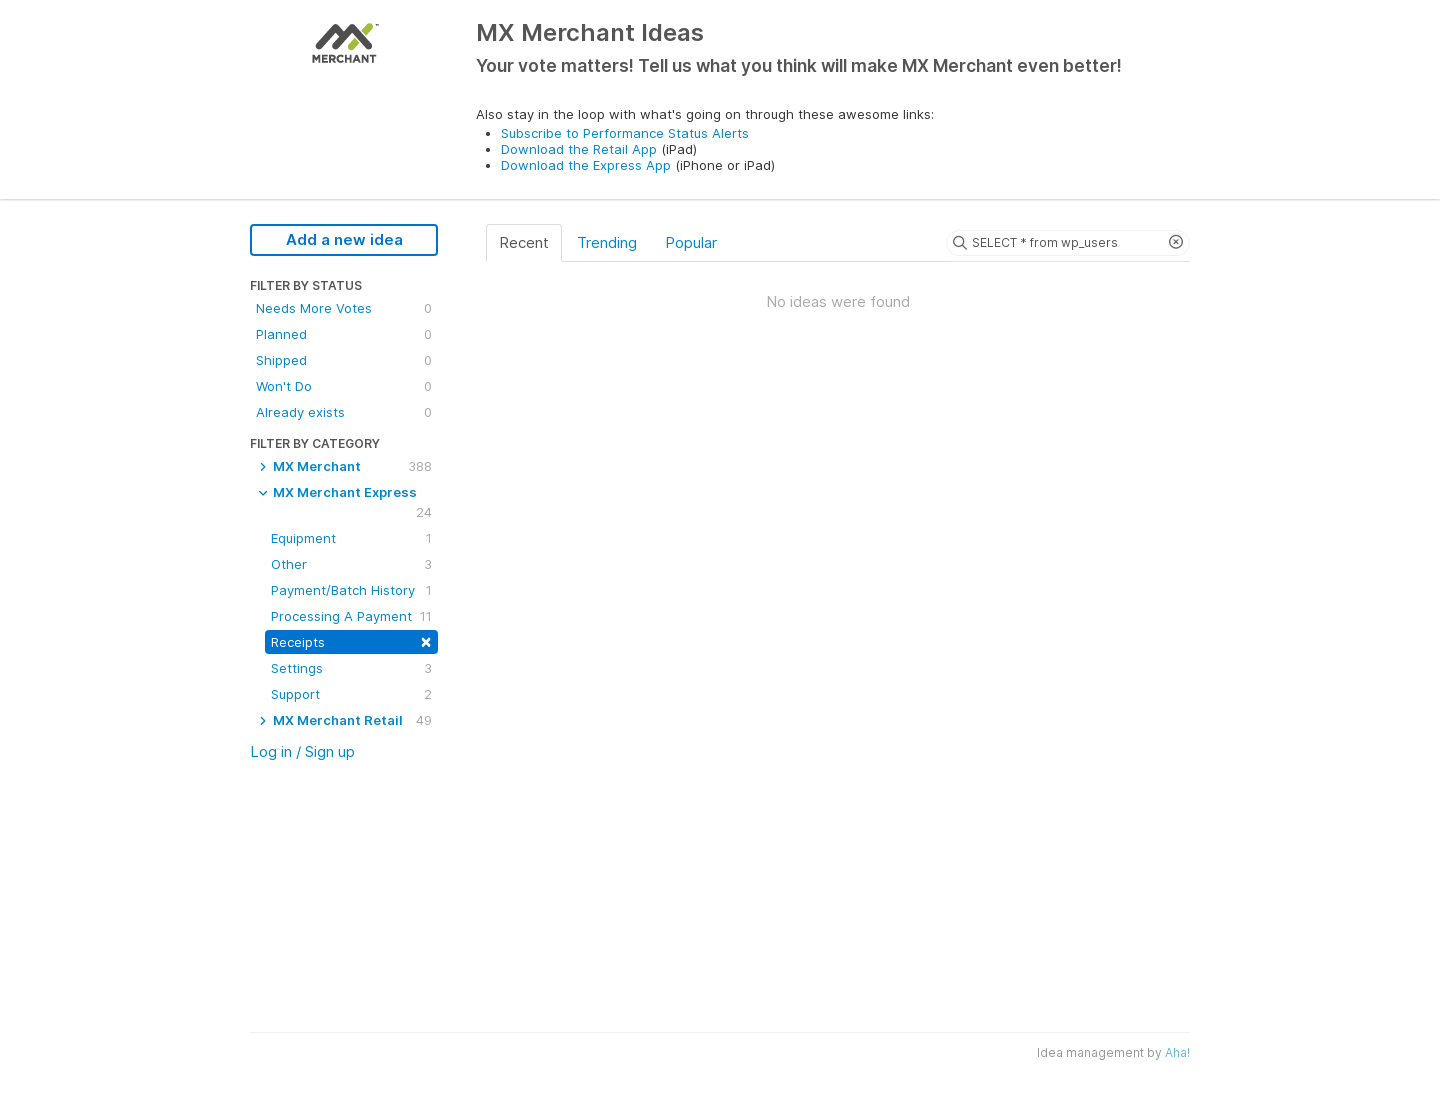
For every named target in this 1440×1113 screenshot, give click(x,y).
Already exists (344, 412)
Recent (524, 242)
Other (351, 564)
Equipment (351, 538)
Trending (607, 242)
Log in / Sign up (302, 751)
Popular (691, 242)
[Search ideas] (1068, 243)
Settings (351, 668)
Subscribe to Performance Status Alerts (625, 133)
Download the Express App (586, 165)
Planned (344, 334)
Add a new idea (344, 239)
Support (351, 694)
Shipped (344, 360)
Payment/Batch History (351, 590)
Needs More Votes (344, 308)
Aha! (1177, 1052)
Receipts (351, 640)
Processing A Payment (351, 616)
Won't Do (344, 386)
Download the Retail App (579, 149)
